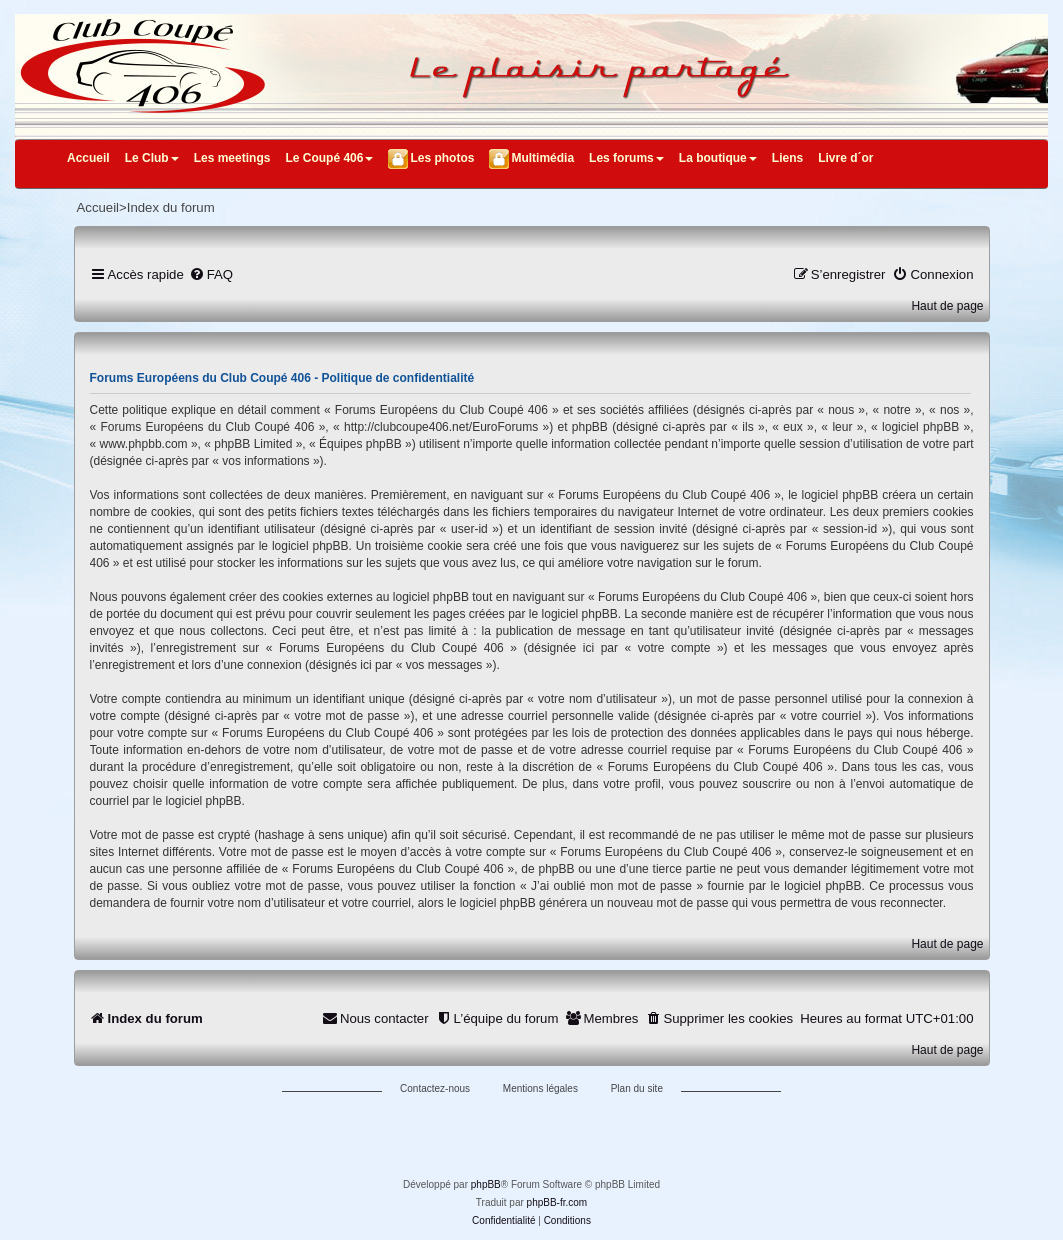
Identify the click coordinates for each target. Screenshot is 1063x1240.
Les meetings (232, 158)
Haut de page (947, 306)
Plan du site (637, 1088)
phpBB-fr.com (557, 1202)
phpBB (486, 1184)
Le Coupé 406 (329, 158)
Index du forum (171, 207)
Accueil (88, 158)
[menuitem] (211, 274)
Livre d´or (845, 158)
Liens (787, 158)
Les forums (626, 158)
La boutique (718, 158)
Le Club (152, 158)
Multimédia (542, 158)
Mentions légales (540, 1088)
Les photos (442, 158)
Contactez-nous (435, 1088)
